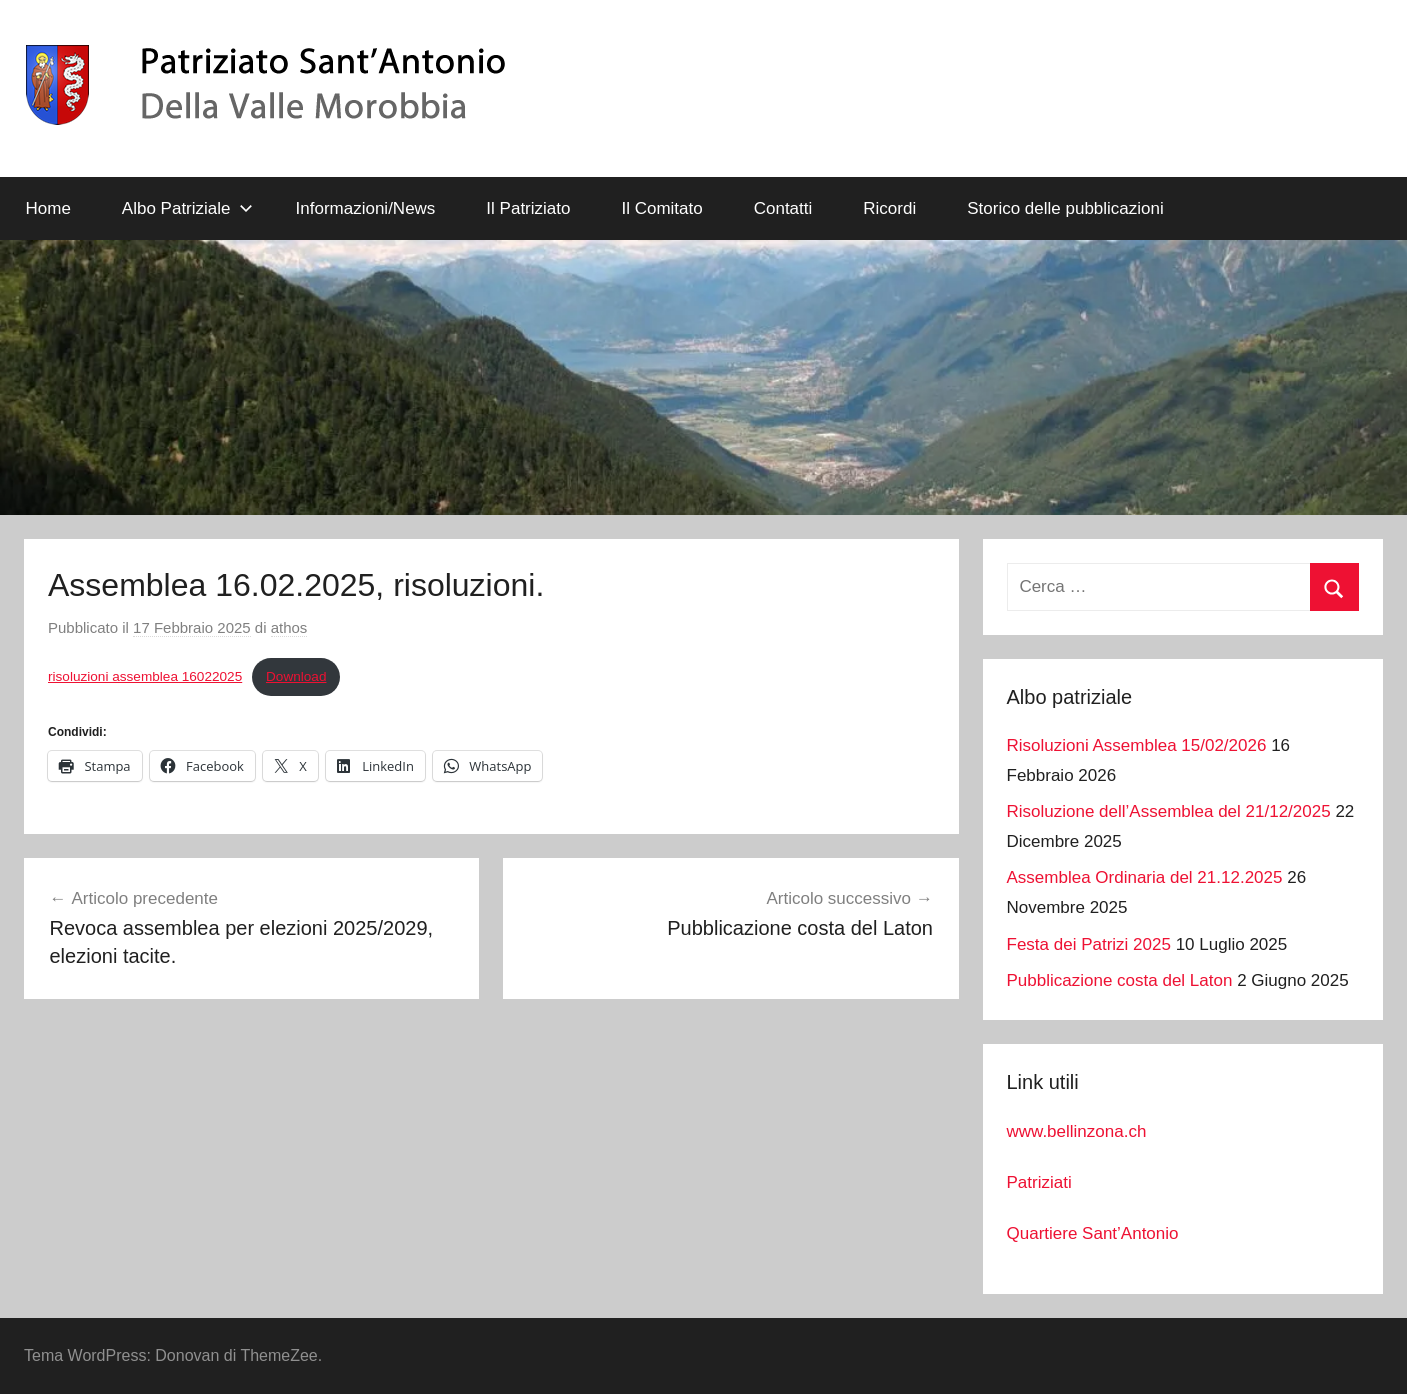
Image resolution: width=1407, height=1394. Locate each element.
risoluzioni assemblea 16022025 (145, 676)
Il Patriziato (528, 208)
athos (289, 627)
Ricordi (889, 208)
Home (48, 208)
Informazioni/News (366, 208)
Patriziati (1039, 1182)
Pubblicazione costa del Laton (1120, 980)
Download (296, 676)
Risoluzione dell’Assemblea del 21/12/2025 (1169, 811)
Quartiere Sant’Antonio (1093, 1233)
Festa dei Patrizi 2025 (1089, 944)
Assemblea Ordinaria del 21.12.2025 (1145, 877)
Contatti (783, 208)
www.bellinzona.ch (1077, 1131)
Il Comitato (661, 208)
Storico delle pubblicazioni (1065, 208)
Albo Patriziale (187, 208)
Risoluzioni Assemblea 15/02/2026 (1137, 745)
